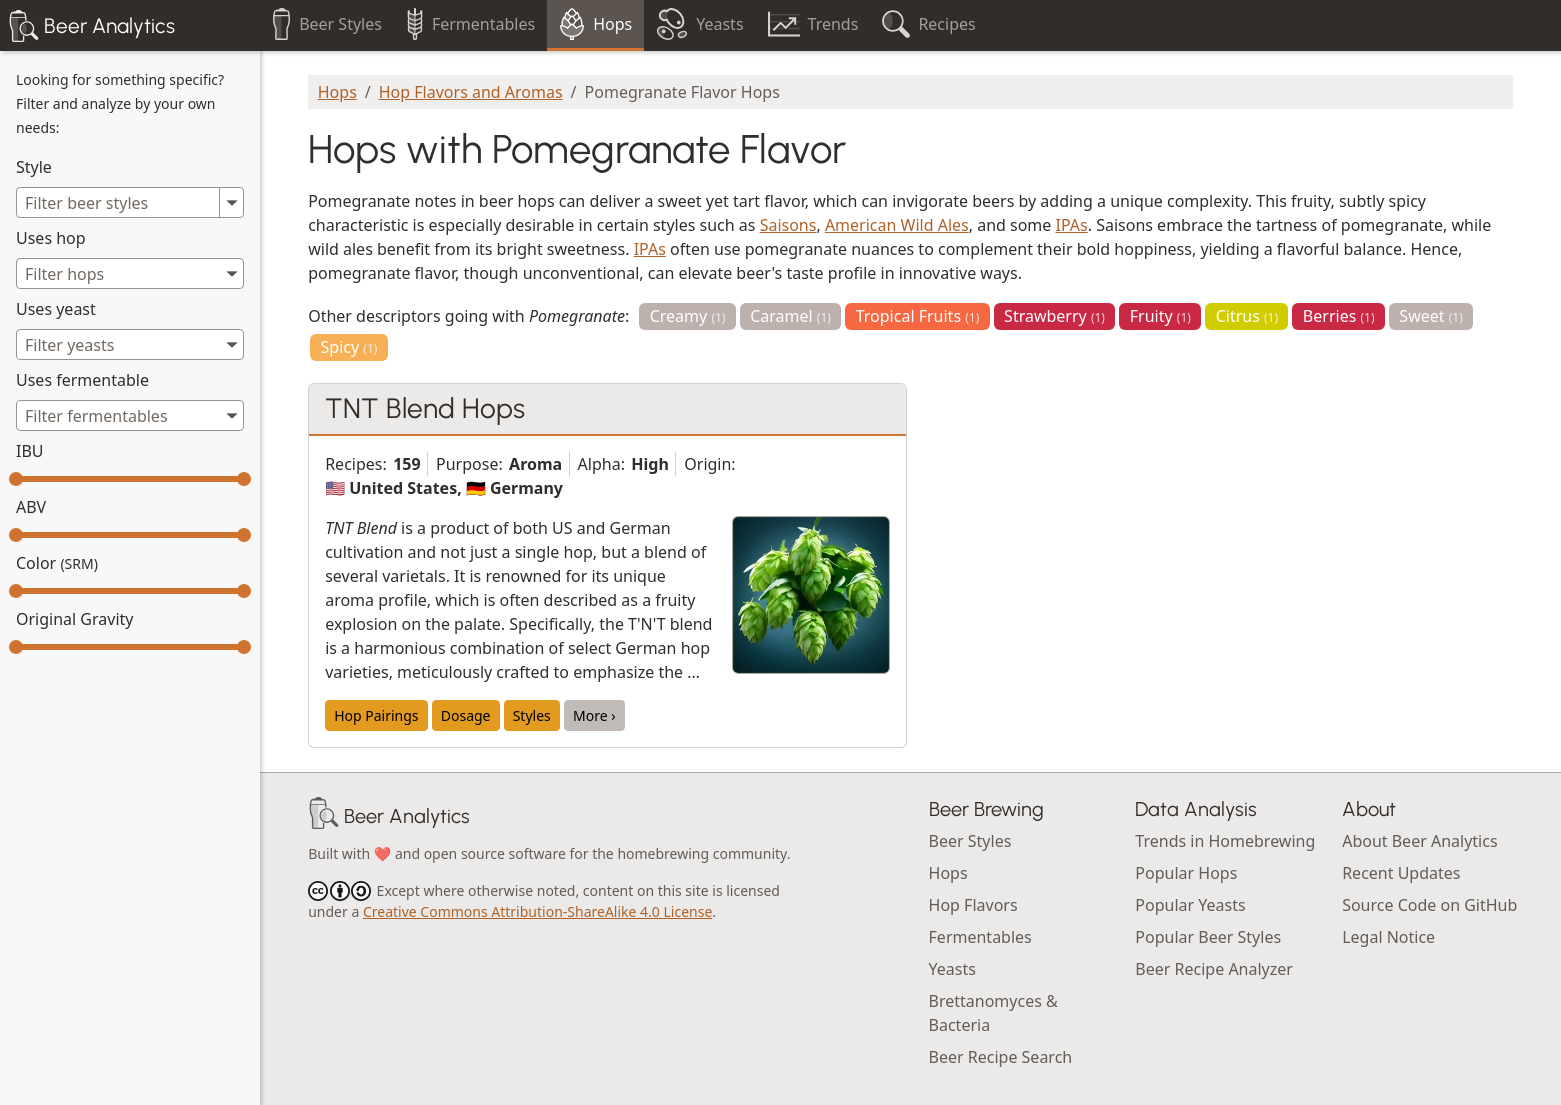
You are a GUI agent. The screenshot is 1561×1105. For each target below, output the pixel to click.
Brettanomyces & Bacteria (993, 1013)
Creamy (688, 316)
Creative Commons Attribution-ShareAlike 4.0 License (537, 911)
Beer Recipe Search (1001, 1057)
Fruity (1160, 316)
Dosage (466, 715)
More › (594, 715)
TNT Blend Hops (425, 408)
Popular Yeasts (1190, 905)
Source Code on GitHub (1429, 905)
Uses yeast (56, 309)
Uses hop (51, 238)
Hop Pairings (376, 715)
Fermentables (980, 937)
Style (34, 167)
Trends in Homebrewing (1225, 841)
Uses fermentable (82, 380)
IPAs (1072, 225)
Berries (1339, 316)
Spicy (349, 347)
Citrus (1247, 316)
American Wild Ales (897, 225)
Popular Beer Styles (1208, 937)
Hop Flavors (973, 905)
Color (57, 563)
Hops (337, 92)
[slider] (16, 479)
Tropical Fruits (918, 316)
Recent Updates (1401, 873)
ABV (31, 507)
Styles (532, 715)
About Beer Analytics (1419, 841)
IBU (30, 451)
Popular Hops (1186, 873)
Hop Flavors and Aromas (471, 92)
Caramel (790, 316)
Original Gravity (74, 619)
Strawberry (1054, 316)
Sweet (1430, 316)
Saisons (788, 225)
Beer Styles (970, 841)
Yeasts (952, 969)
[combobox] (130, 273)
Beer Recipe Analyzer (1214, 969)
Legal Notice (1388, 937)
